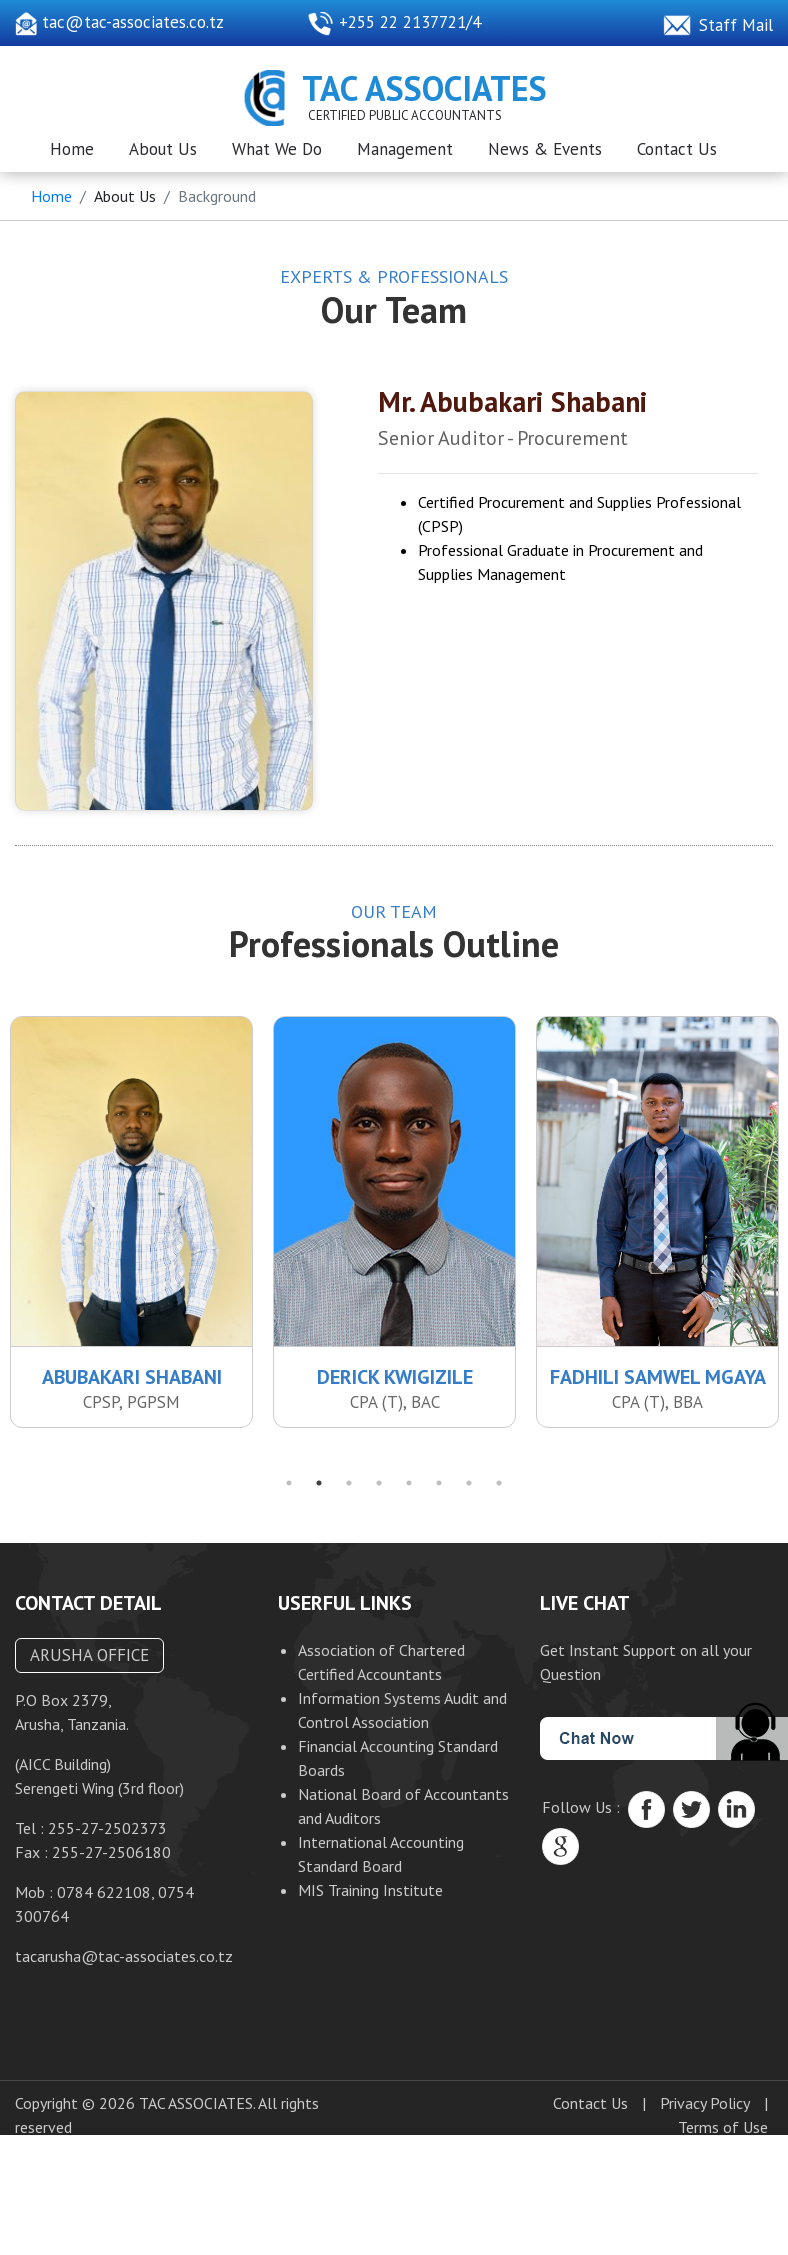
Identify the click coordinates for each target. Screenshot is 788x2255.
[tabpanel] (394, 1229)
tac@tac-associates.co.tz (119, 22)
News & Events (545, 149)
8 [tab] (499, 1490)
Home (72, 149)
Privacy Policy (705, 2111)
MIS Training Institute (370, 1897)
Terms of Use (723, 2135)
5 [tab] (409, 1490)
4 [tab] (379, 1490)
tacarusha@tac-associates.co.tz (124, 1964)
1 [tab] (289, 1490)
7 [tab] (469, 1490)
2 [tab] (319, 1490)
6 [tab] (439, 1490)
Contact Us (677, 149)
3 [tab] (349, 1490)
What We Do (277, 149)
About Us (163, 149)
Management (405, 149)
